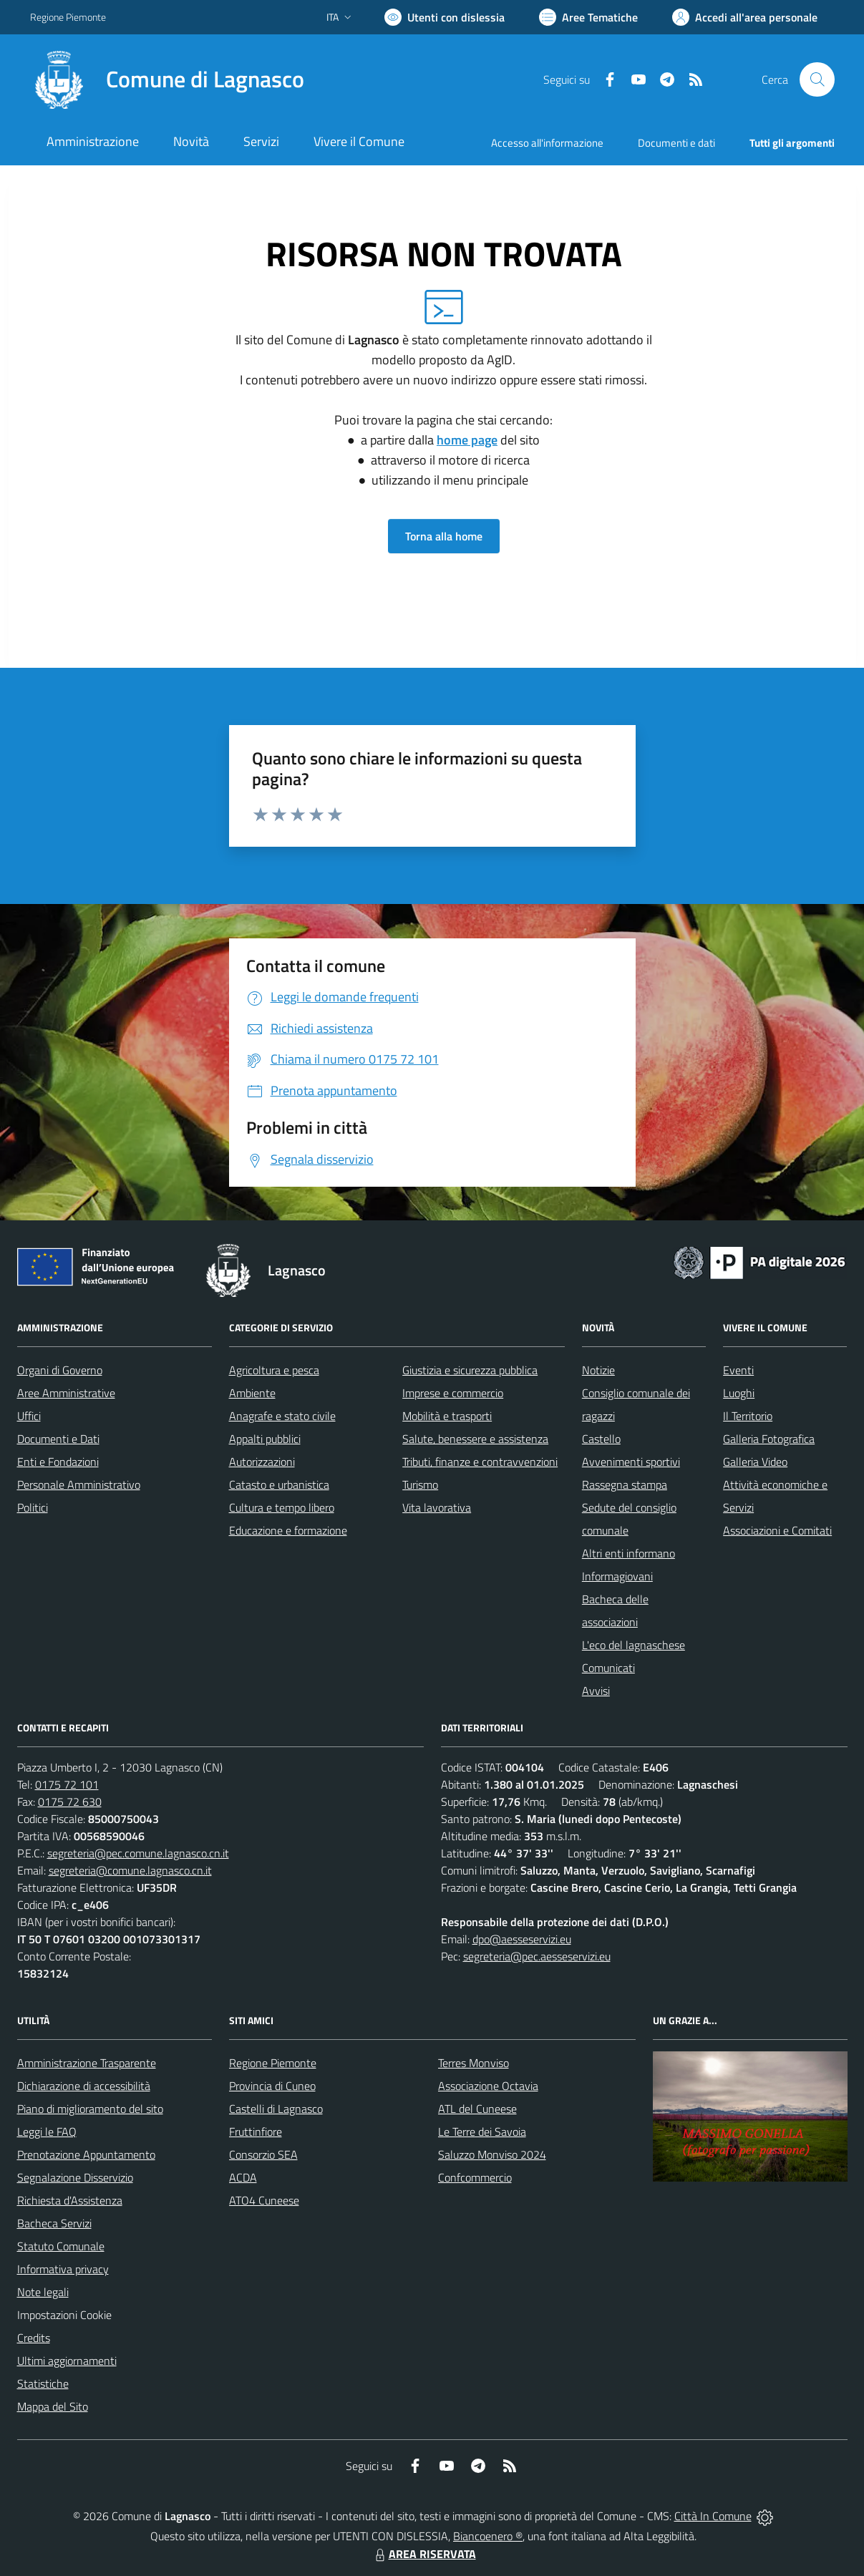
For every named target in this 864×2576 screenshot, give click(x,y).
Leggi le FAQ (47, 2131)
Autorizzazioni (262, 1461)
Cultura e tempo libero (281, 1507)
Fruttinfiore (255, 2131)
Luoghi (738, 1392)
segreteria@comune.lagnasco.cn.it (130, 1870)
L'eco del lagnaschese (633, 1644)
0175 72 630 (70, 1801)
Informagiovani (617, 1576)
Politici (32, 1507)
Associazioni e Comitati (777, 1530)
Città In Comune (713, 2515)
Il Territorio (747, 1415)
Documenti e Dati (58, 1438)
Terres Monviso (473, 2062)
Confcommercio (475, 2177)
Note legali (43, 2291)
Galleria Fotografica (769, 1438)
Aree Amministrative (66, 1392)
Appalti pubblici (265, 1438)
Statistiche (43, 2383)
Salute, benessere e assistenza (475, 1438)
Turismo (420, 1484)
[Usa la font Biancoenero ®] (444, 17)
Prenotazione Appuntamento (86, 2154)
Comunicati (608, 1667)
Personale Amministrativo (78, 1484)
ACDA (243, 2177)
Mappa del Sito (52, 2406)
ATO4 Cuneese (264, 2200)
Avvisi (596, 1690)
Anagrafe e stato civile (282, 1415)
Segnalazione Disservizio (75, 2177)
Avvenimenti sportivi (631, 1461)
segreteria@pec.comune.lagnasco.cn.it (138, 1853)
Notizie (598, 1370)
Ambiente (252, 1392)
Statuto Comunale (61, 2246)
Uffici (29, 1415)
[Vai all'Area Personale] (745, 17)
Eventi (738, 1370)
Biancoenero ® (488, 2536)
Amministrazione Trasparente (86, 2062)
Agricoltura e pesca (274, 1370)
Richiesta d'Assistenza (69, 2200)
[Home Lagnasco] (167, 79)
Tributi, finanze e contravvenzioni (480, 1461)
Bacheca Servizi (54, 2223)
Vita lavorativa (436, 1507)
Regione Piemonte (272, 2062)
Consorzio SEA (263, 2154)
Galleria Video (755, 1461)
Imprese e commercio (452, 1392)
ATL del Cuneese (477, 2108)
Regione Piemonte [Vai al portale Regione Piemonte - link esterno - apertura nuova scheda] (68, 16)
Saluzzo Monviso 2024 (492, 2154)
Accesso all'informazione (547, 143)
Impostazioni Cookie (64, 2314)
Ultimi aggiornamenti (67, 2360)
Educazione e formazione (288, 1530)
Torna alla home (443, 536)
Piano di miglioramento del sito (90, 2108)
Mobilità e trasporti (447, 1415)
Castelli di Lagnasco (276, 2108)
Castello (601, 1438)
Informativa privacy (63, 2269)
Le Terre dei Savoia (482, 2131)
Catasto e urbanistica (279, 1484)
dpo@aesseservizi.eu (521, 1939)
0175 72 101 (67, 1784)
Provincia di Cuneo (272, 2085)
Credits (33, 2337)
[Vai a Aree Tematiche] (588, 17)
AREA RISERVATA (424, 2553)
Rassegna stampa (624, 1484)
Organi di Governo (59, 1370)
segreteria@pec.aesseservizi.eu (537, 1956)
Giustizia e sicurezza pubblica (470, 1370)
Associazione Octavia (488, 2085)
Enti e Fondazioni (58, 1461)
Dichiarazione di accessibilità (83, 2085)
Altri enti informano (628, 1553)
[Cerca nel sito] (817, 79)
